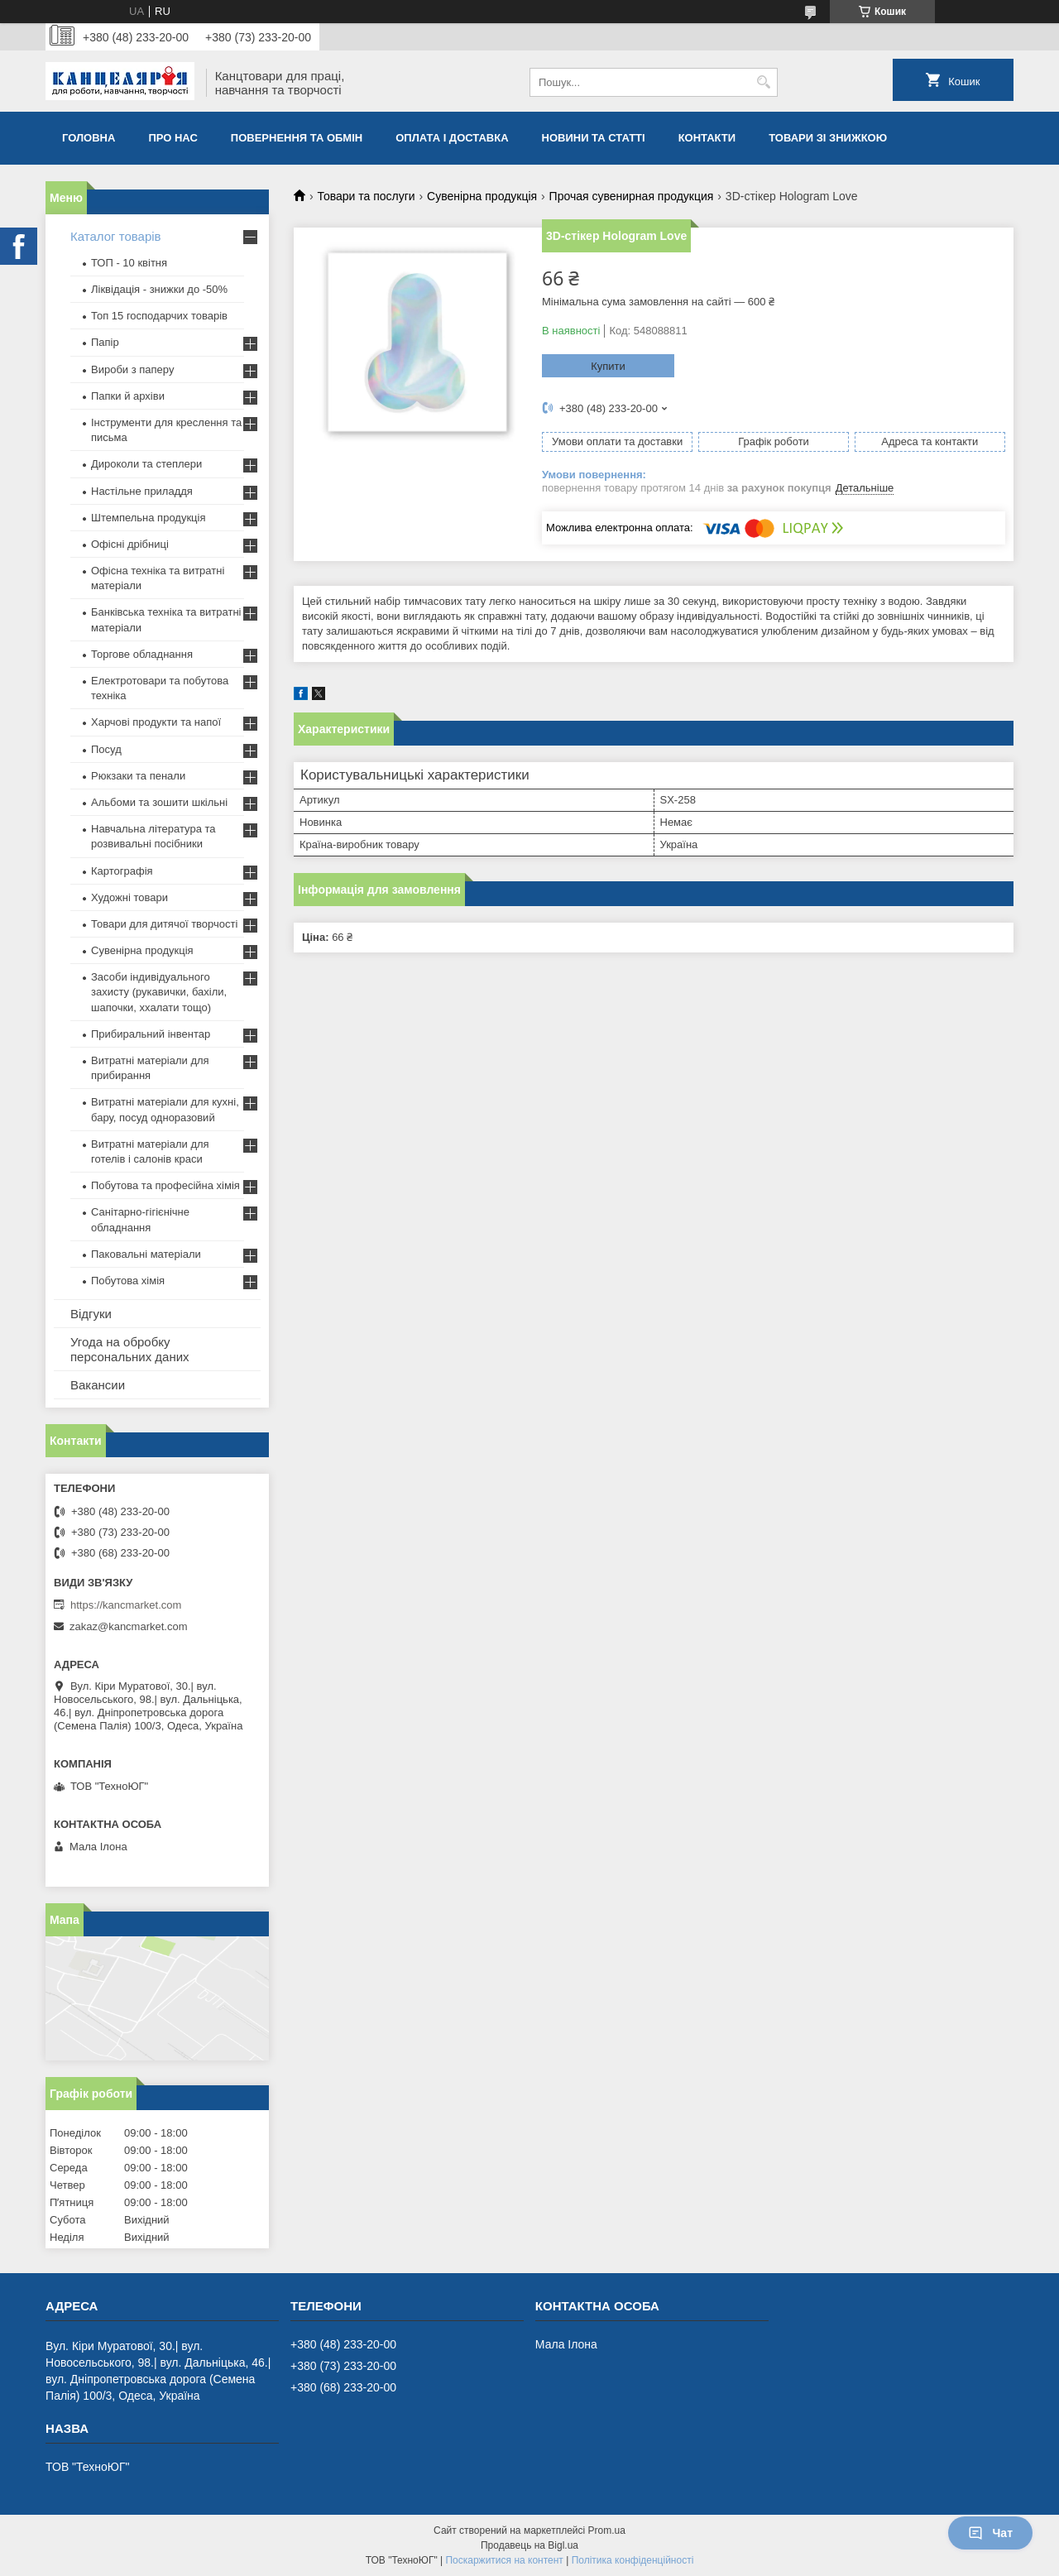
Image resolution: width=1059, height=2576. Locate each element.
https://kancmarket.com (125, 1605)
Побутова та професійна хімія (165, 1185)
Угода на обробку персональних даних (129, 1349)
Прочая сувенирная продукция (631, 196)
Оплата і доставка (451, 138)
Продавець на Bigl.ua (529, 2545)
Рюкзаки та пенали (138, 776)
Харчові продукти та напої (156, 722)
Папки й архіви (128, 396)
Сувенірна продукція (482, 196)
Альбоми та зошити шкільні (159, 802)
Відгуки (91, 1314)
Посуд (106, 749)
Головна (88, 138)
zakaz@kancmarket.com (128, 1626)
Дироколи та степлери (146, 464)
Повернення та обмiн (296, 138)
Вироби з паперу (132, 369)
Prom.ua (606, 2530)
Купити (608, 366)
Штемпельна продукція (148, 517)
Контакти (707, 138)
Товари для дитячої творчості (164, 924)
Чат (990, 2533)
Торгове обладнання (142, 654)
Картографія (122, 871)
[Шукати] (763, 82)
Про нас (172, 138)
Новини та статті (593, 138)
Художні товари (129, 897)
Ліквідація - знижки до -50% (159, 289)
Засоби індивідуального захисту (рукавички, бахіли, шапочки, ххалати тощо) (159, 992)
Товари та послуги (365, 196)
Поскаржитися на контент (504, 2560)
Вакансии (97, 1385)
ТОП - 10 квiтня (129, 263)
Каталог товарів (115, 236)
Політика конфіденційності (633, 2560)
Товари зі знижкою (828, 138)
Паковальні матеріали (146, 1254)
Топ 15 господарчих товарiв (159, 315)
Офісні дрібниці (130, 544)
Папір (105, 342)
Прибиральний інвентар (150, 1034)
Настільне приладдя (142, 491)
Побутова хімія (128, 1280)
